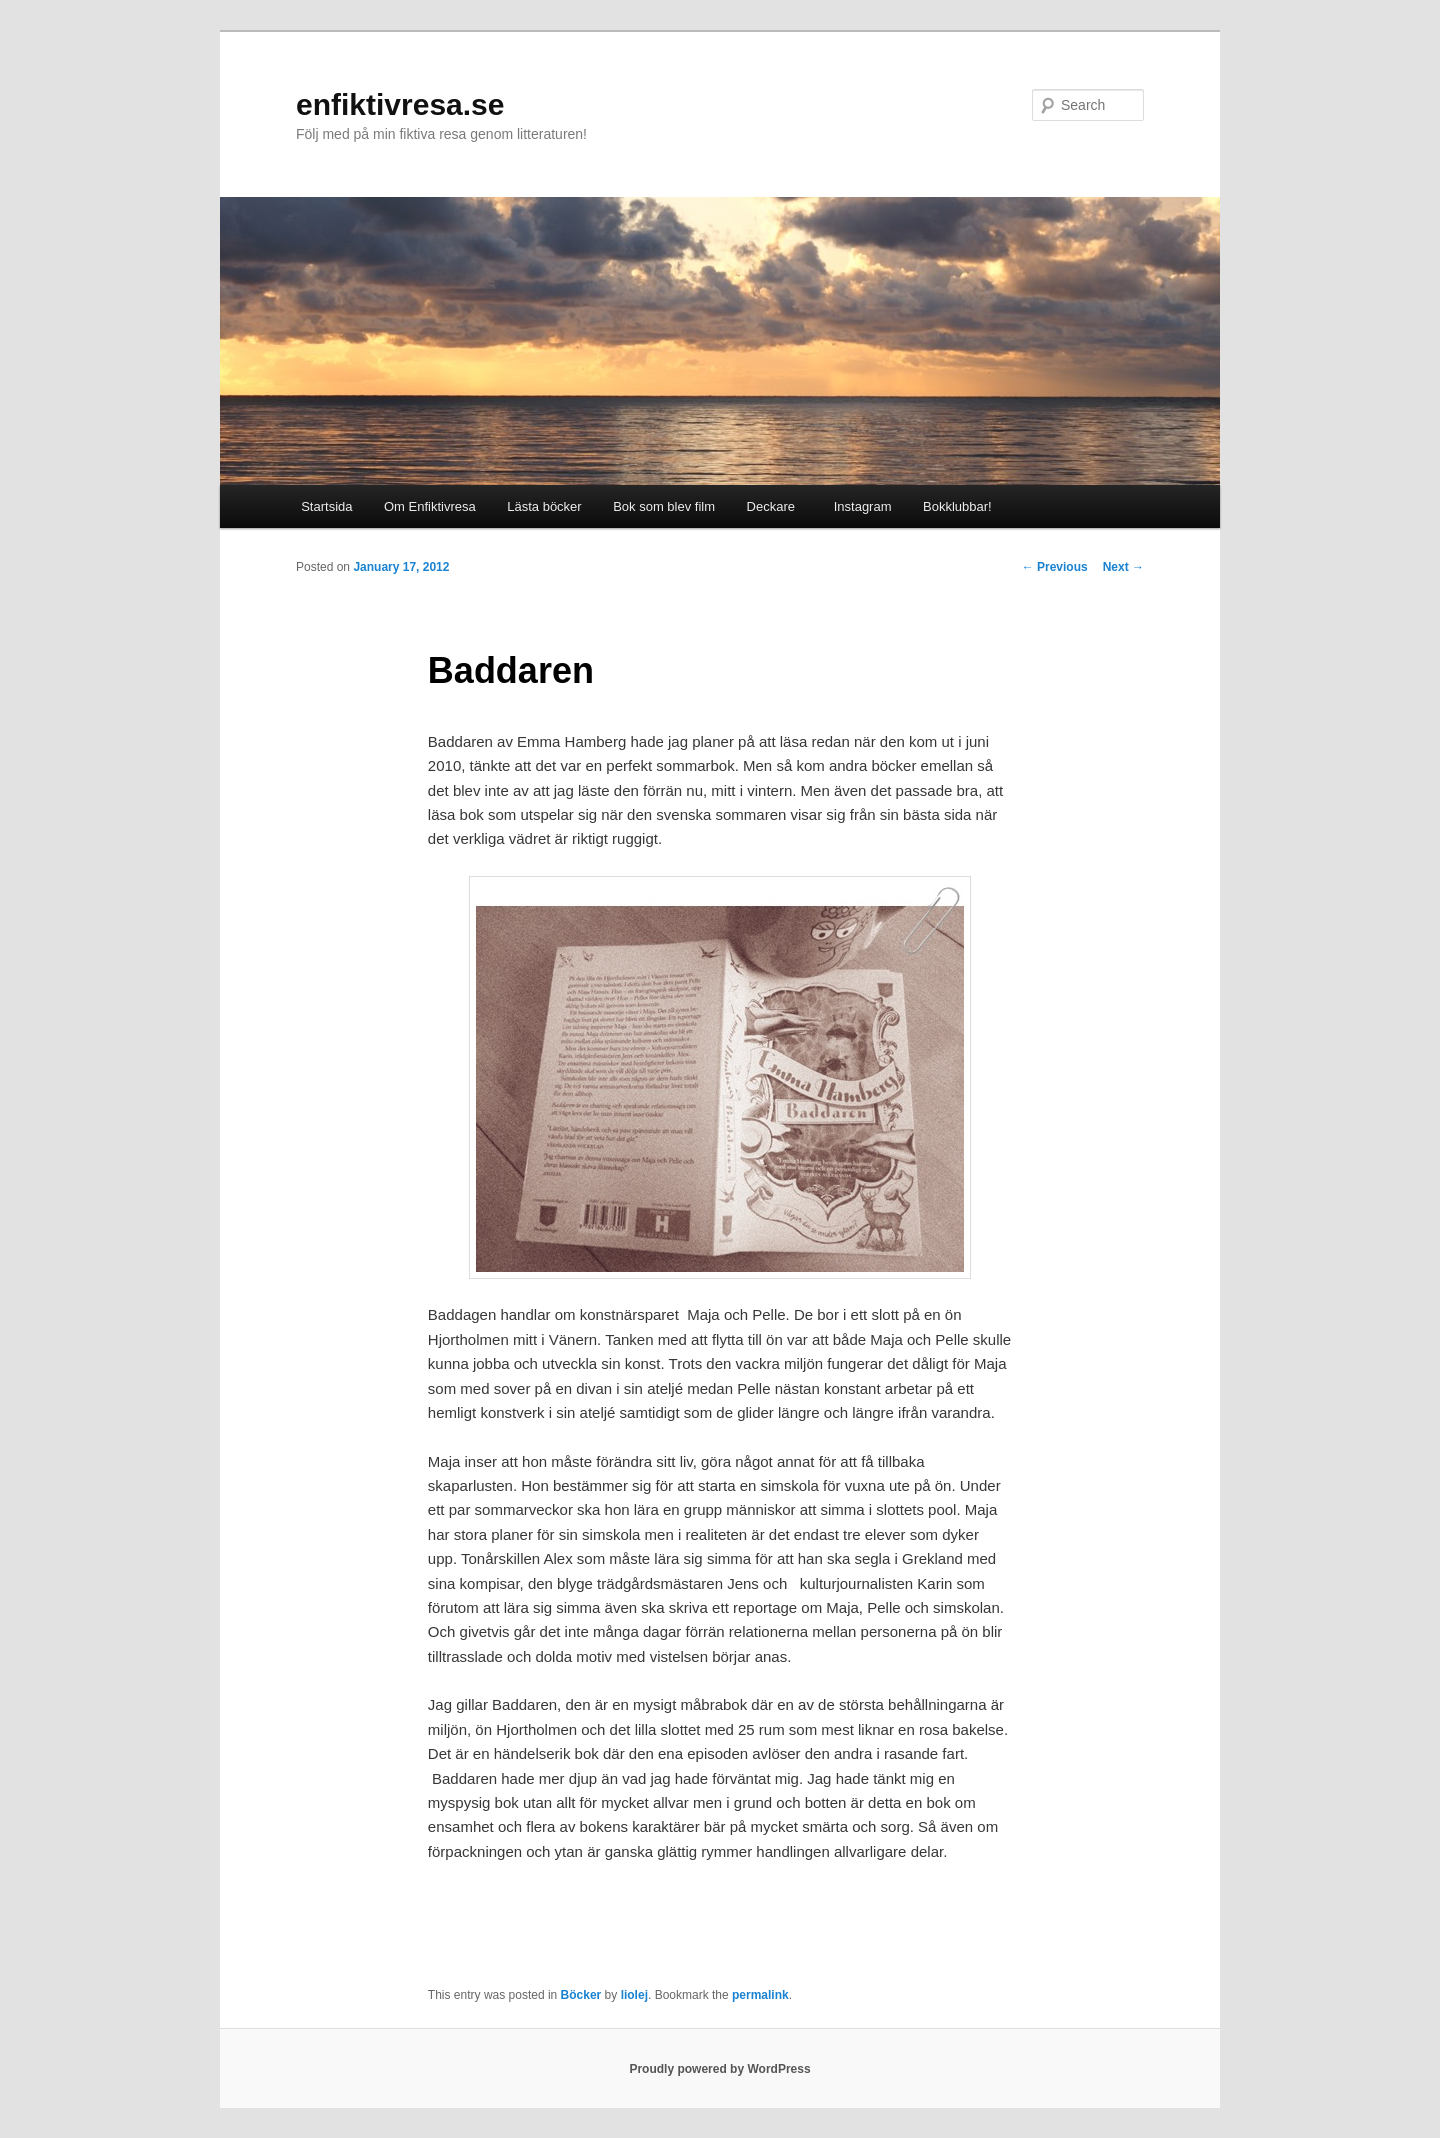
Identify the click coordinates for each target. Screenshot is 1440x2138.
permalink (760, 1995)
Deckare (771, 506)
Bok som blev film (664, 506)
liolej (634, 1995)
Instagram (858, 506)
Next (1123, 567)
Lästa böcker (544, 506)
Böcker (581, 1995)
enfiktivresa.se (400, 104)
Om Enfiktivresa (430, 506)
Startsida (326, 506)
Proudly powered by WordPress (719, 2069)
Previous (1055, 567)
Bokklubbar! (957, 506)
